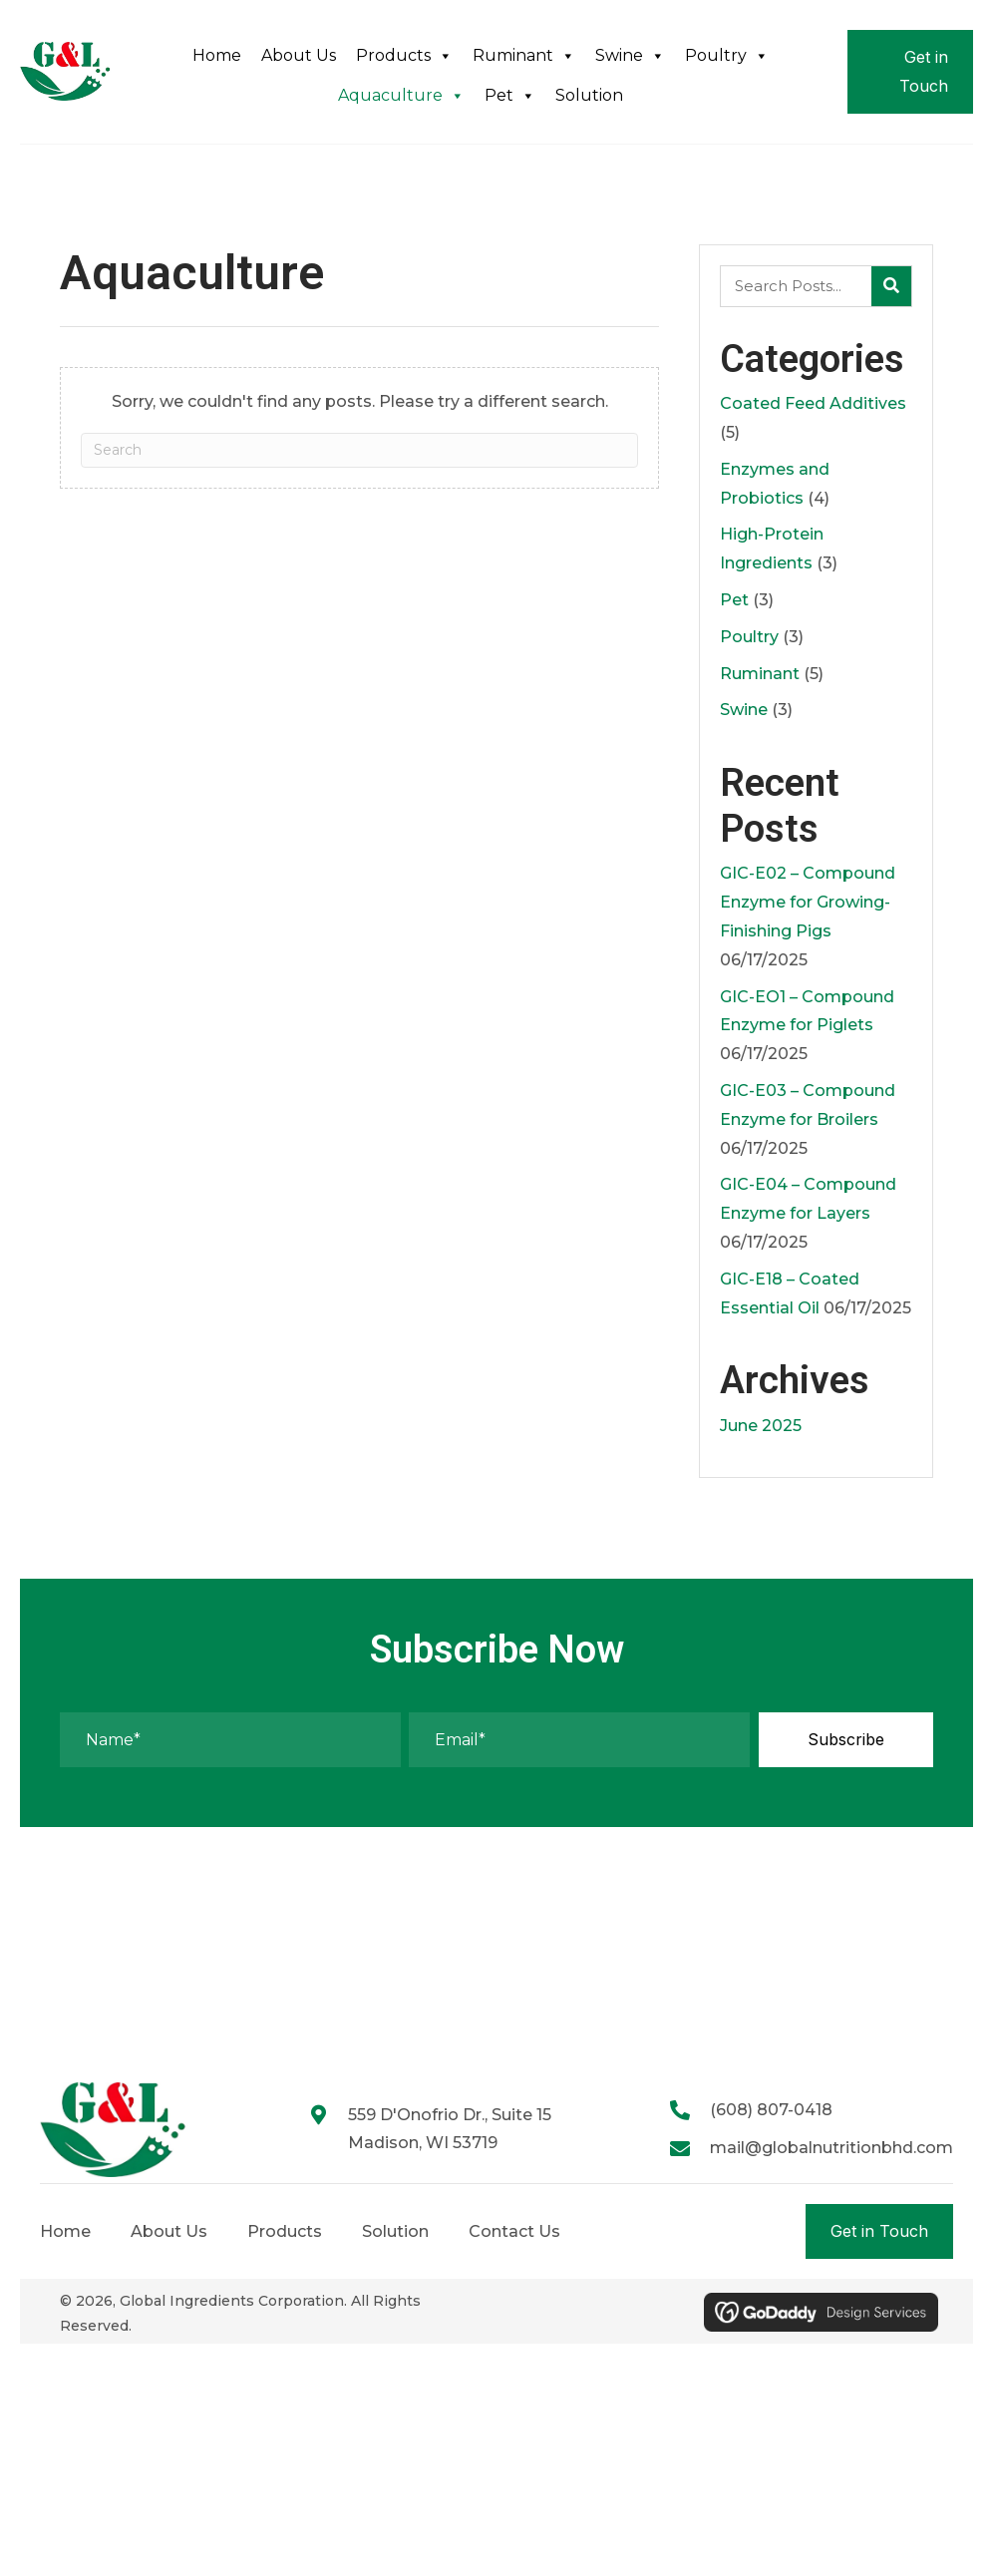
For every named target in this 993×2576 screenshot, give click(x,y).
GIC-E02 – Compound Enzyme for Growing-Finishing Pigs (807, 902)
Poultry (727, 56)
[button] (846, 1739)
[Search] (359, 450)
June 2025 (761, 1425)
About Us (298, 55)
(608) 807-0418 (771, 2109)
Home (216, 55)
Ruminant (524, 56)
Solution (589, 95)
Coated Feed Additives (813, 403)
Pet (510, 96)
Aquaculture (401, 96)
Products (404, 56)
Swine (630, 56)
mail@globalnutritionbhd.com (831, 2147)
